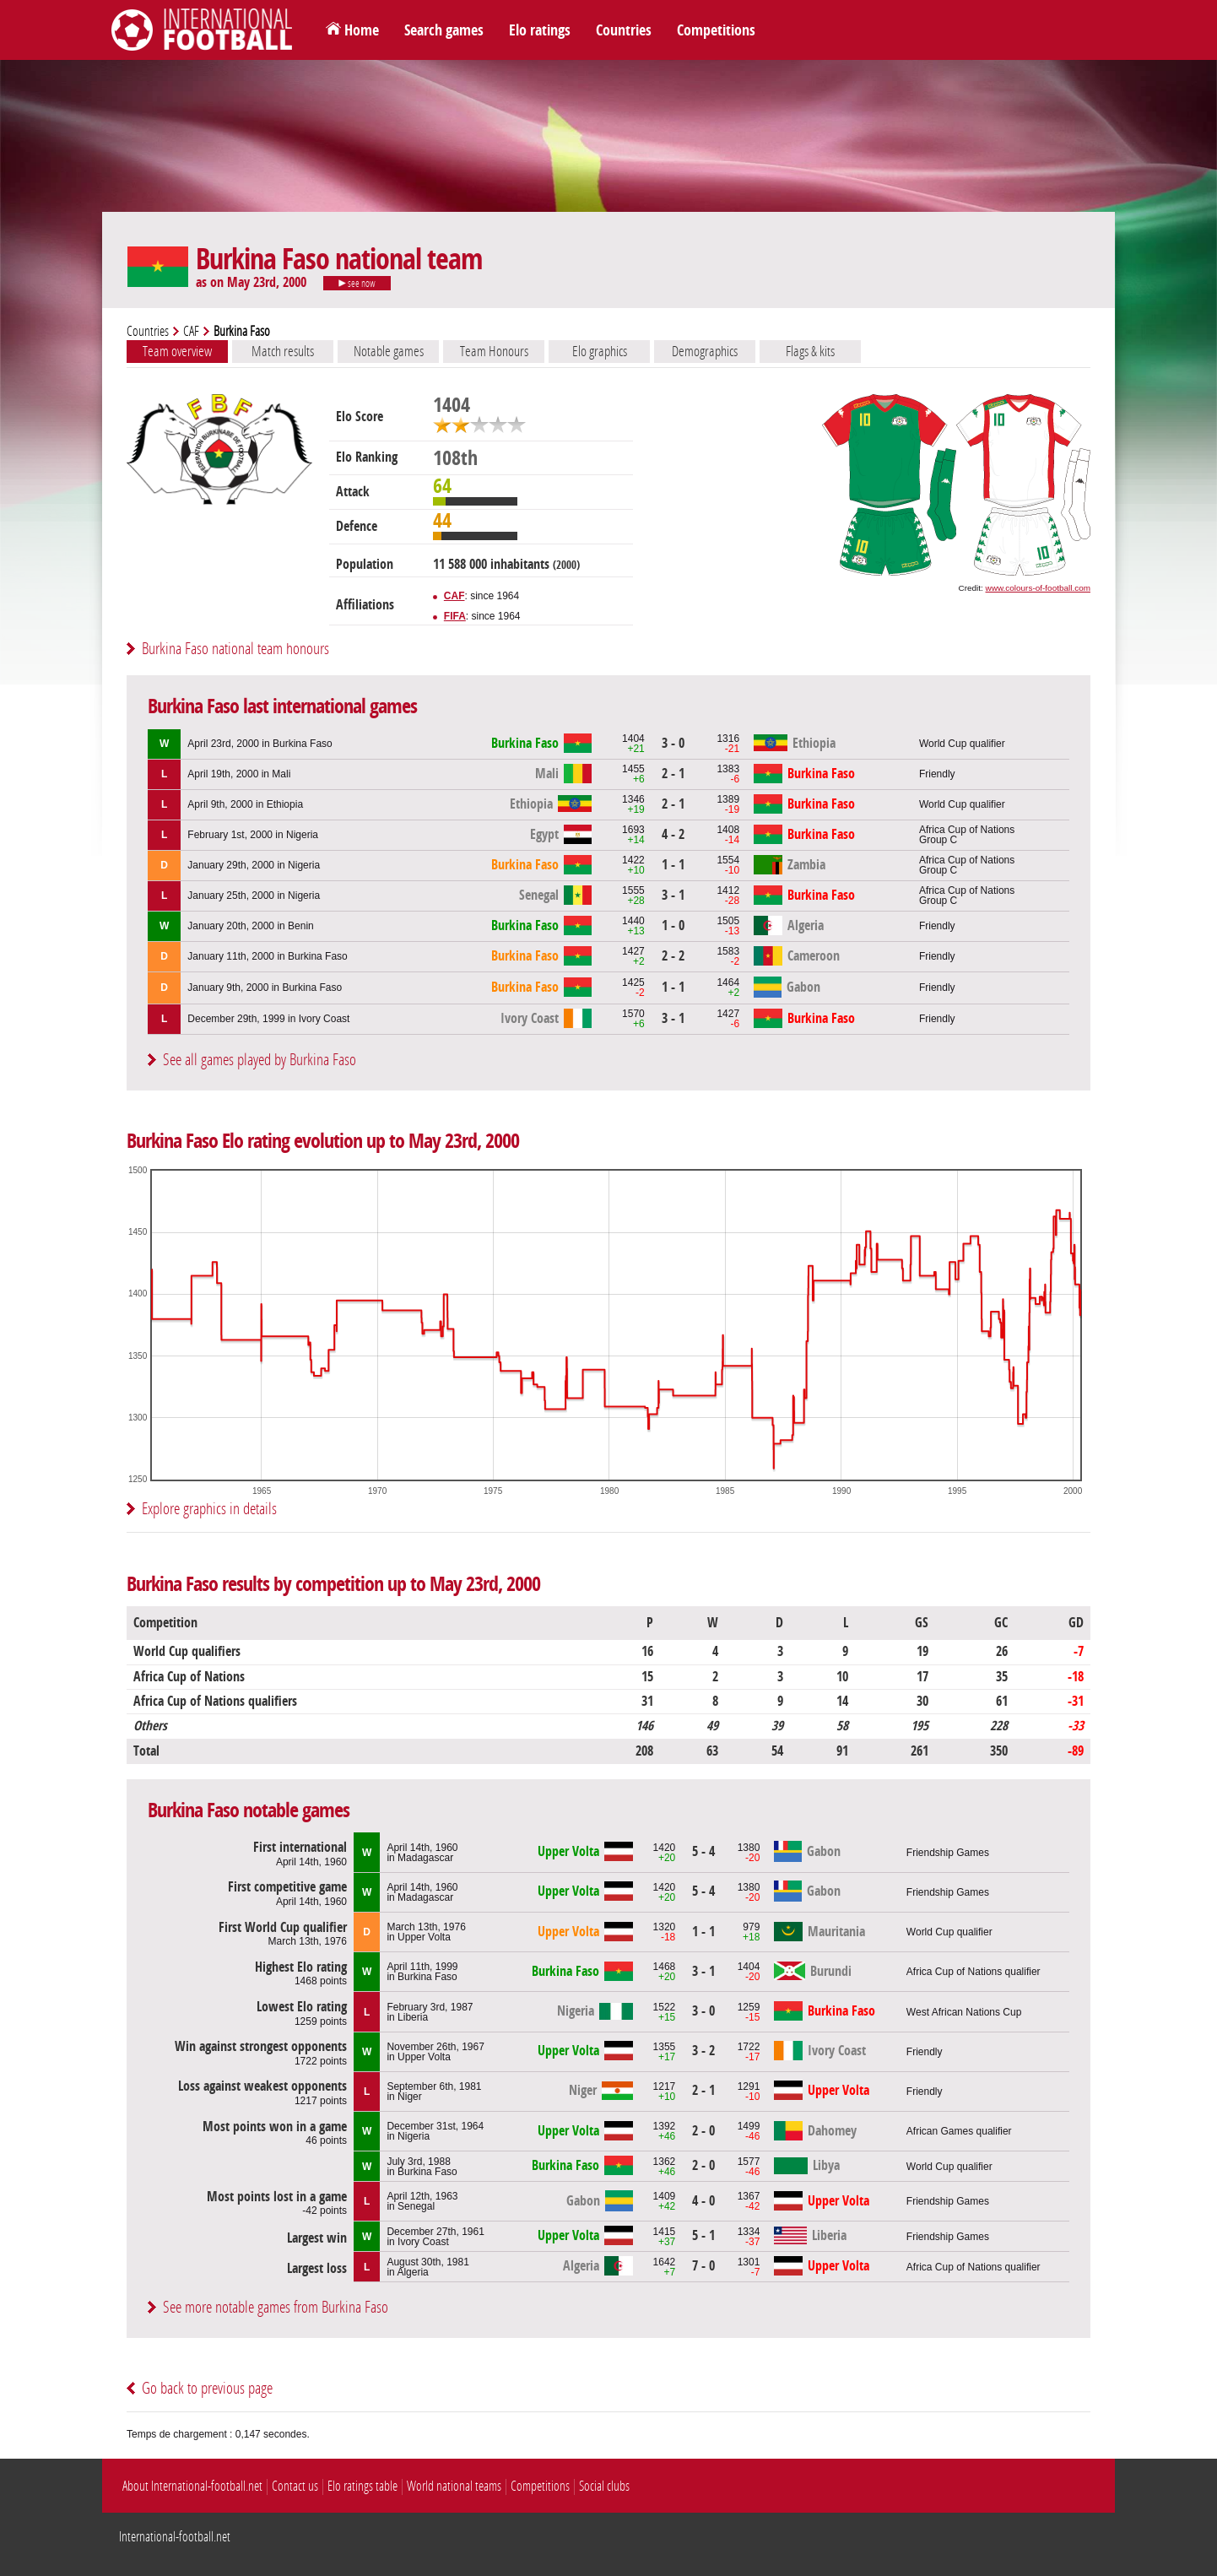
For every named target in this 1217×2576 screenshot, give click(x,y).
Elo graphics (599, 351)
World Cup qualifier (962, 744)
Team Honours (494, 351)
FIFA (455, 616)
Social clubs (604, 2486)
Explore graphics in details (209, 1508)
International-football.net (174, 2537)
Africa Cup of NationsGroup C (966, 835)
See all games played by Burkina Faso (259, 1059)
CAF (191, 331)
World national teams (454, 2486)
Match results (283, 351)
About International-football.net (192, 2486)
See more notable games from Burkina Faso (275, 2307)
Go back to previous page (207, 2388)
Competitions (716, 30)
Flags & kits (810, 351)
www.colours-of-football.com (1038, 588)
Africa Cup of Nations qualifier (973, 1972)
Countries (624, 30)
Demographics (705, 351)
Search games (444, 30)
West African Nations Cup (964, 2012)
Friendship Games (947, 1853)
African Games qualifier (959, 2131)
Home (361, 30)
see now (357, 284)
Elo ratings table (362, 2486)
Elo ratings (540, 30)
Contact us (295, 2486)
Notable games (389, 351)
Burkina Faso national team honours (235, 648)
